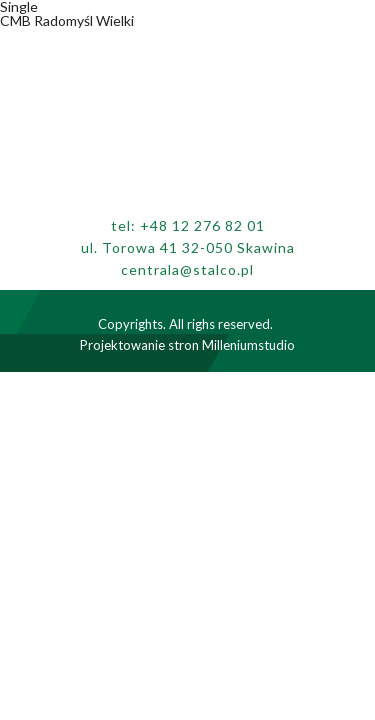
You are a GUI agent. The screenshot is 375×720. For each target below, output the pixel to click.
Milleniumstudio (248, 345)
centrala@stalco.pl (187, 269)
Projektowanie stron (139, 345)
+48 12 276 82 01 (202, 225)
